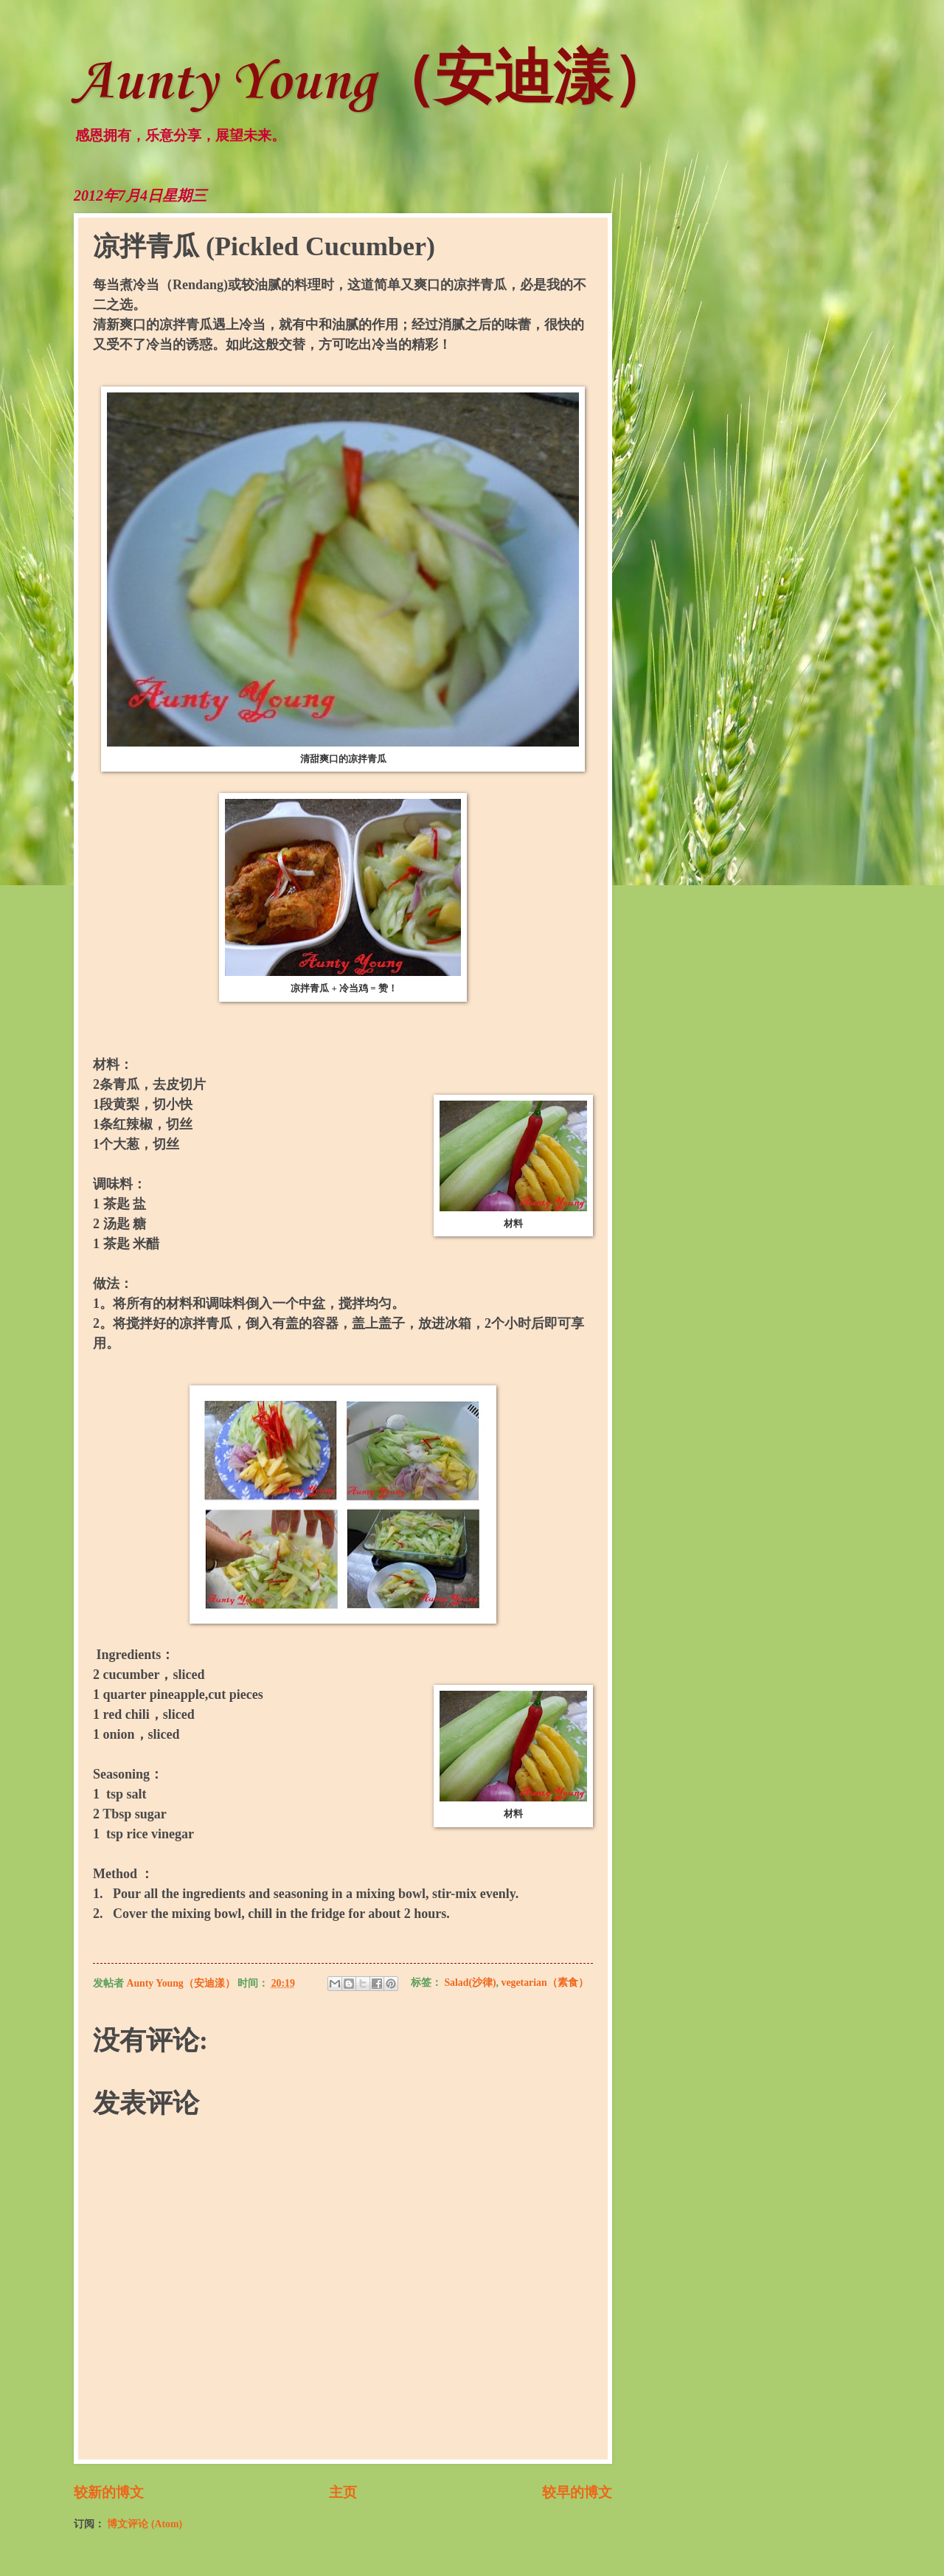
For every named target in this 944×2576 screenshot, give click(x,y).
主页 (343, 2492)
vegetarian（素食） (545, 1983)
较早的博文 (577, 2492)
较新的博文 (109, 2492)
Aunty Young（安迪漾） (372, 83)
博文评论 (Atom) (144, 2524)
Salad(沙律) (470, 1983)
